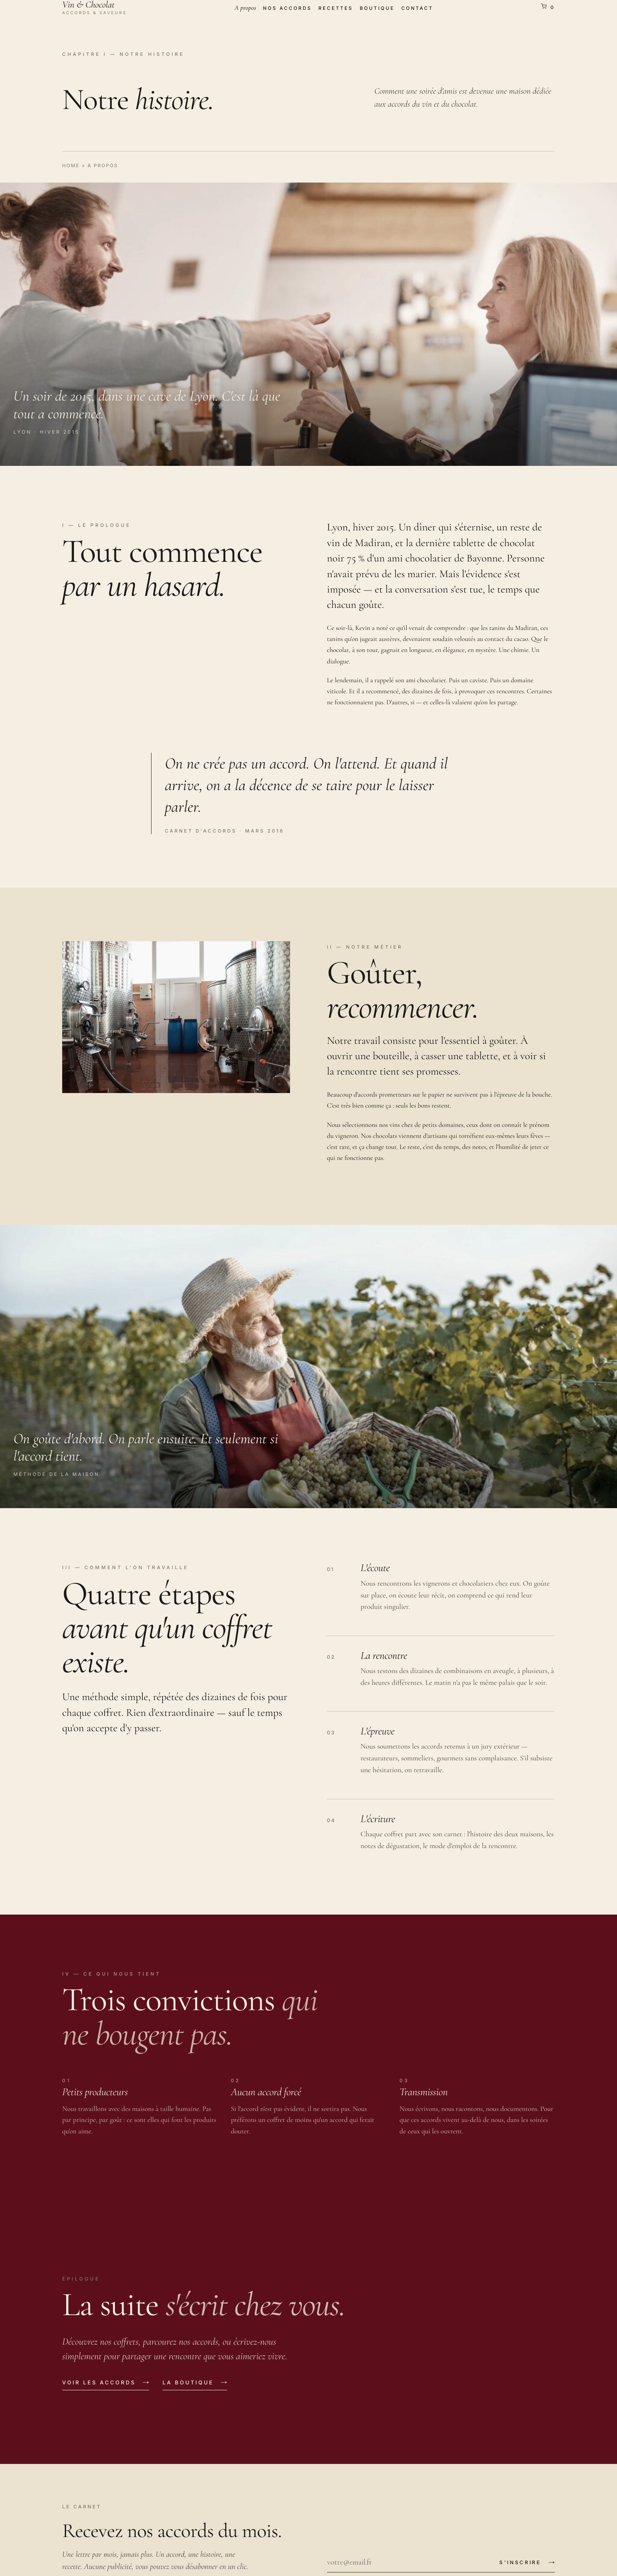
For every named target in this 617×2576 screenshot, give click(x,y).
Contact (417, 8)
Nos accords (287, 8)
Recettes (335, 8)
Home (70, 165)
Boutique (377, 8)
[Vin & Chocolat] (94, 7)
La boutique (188, 2383)
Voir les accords (99, 2383)
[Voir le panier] (548, 7)
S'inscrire (520, 2562)
